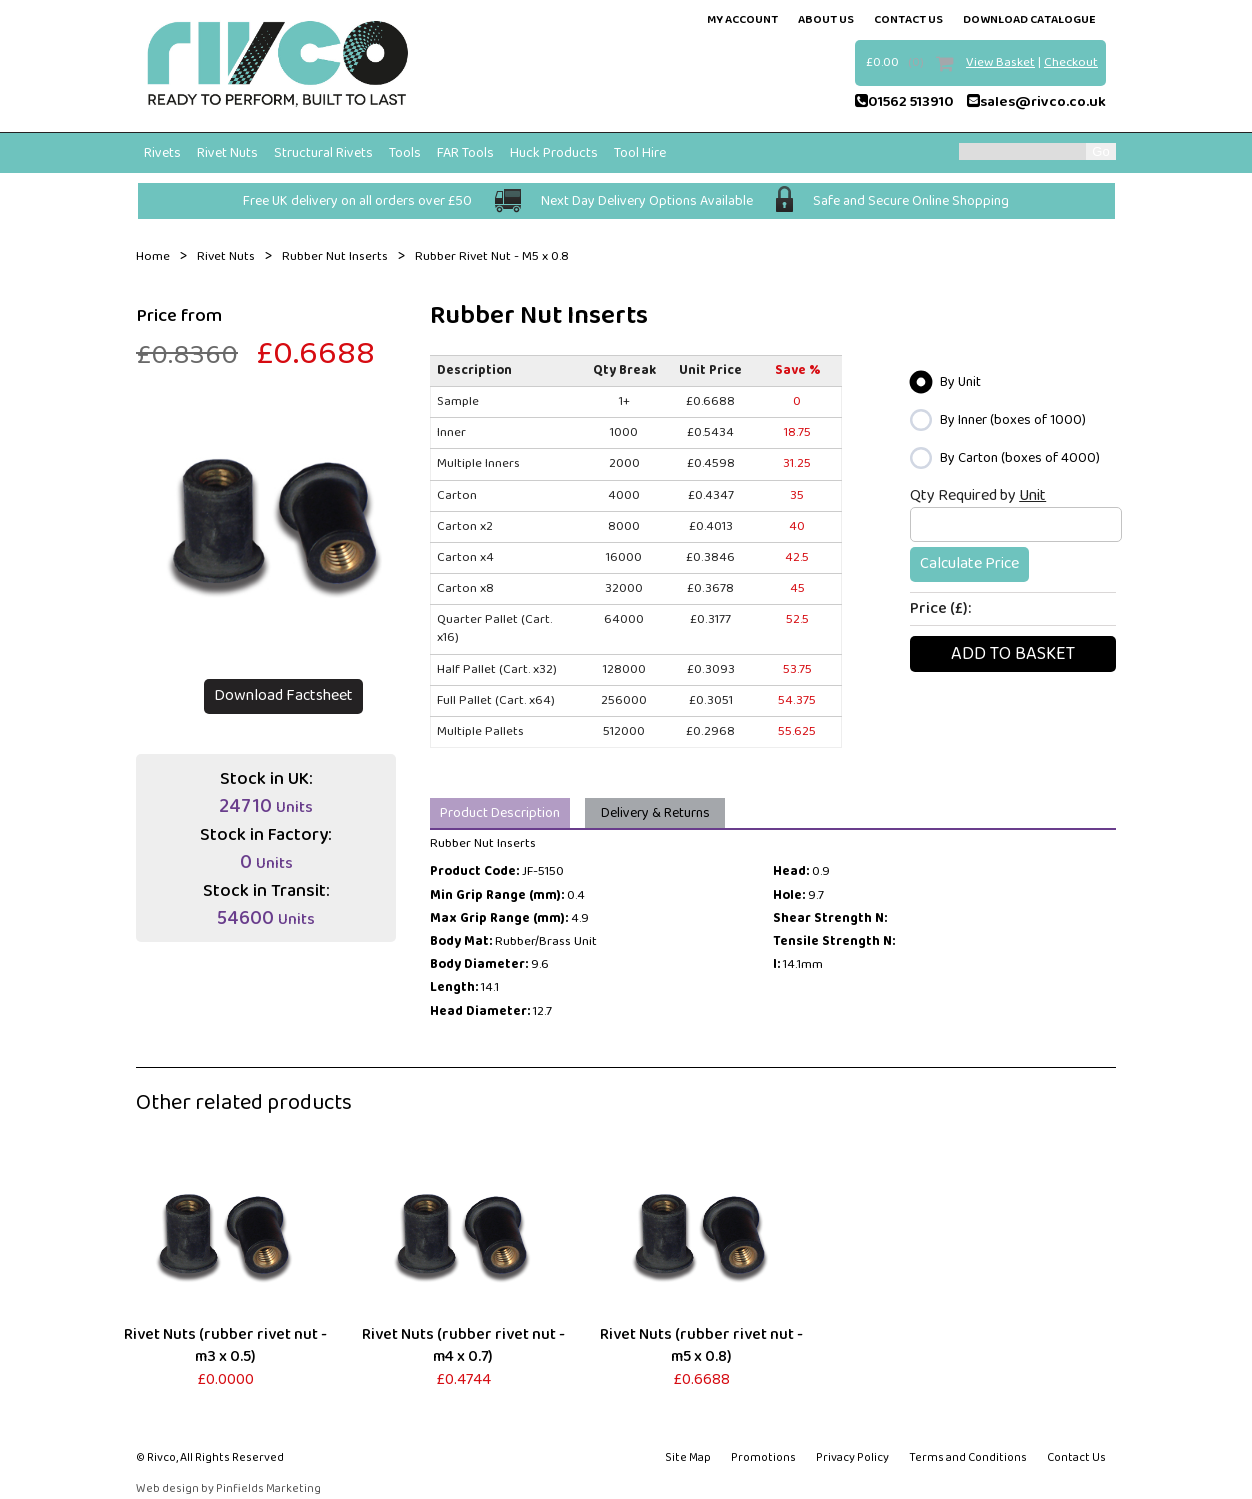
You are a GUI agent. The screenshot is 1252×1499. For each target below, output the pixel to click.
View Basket (1000, 62)
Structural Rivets (323, 153)
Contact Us (1076, 1457)
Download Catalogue (1029, 19)
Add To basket (1013, 654)
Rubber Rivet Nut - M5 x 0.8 (492, 257)
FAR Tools (465, 153)
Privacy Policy (852, 1457)
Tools (405, 153)
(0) (916, 62)
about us (826, 19)
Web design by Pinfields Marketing (228, 1489)
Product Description (500, 813)
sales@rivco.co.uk (1036, 102)
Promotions (763, 1457)
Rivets (162, 153)
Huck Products (554, 153)
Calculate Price (969, 563)
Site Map (688, 1457)
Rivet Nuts (227, 153)
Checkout (1071, 62)
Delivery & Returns (655, 813)
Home (153, 257)
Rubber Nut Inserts (335, 257)
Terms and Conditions (968, 1457)
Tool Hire (640, 153)
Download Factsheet (283, 695)
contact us (908, 19)
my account (742, 19)
